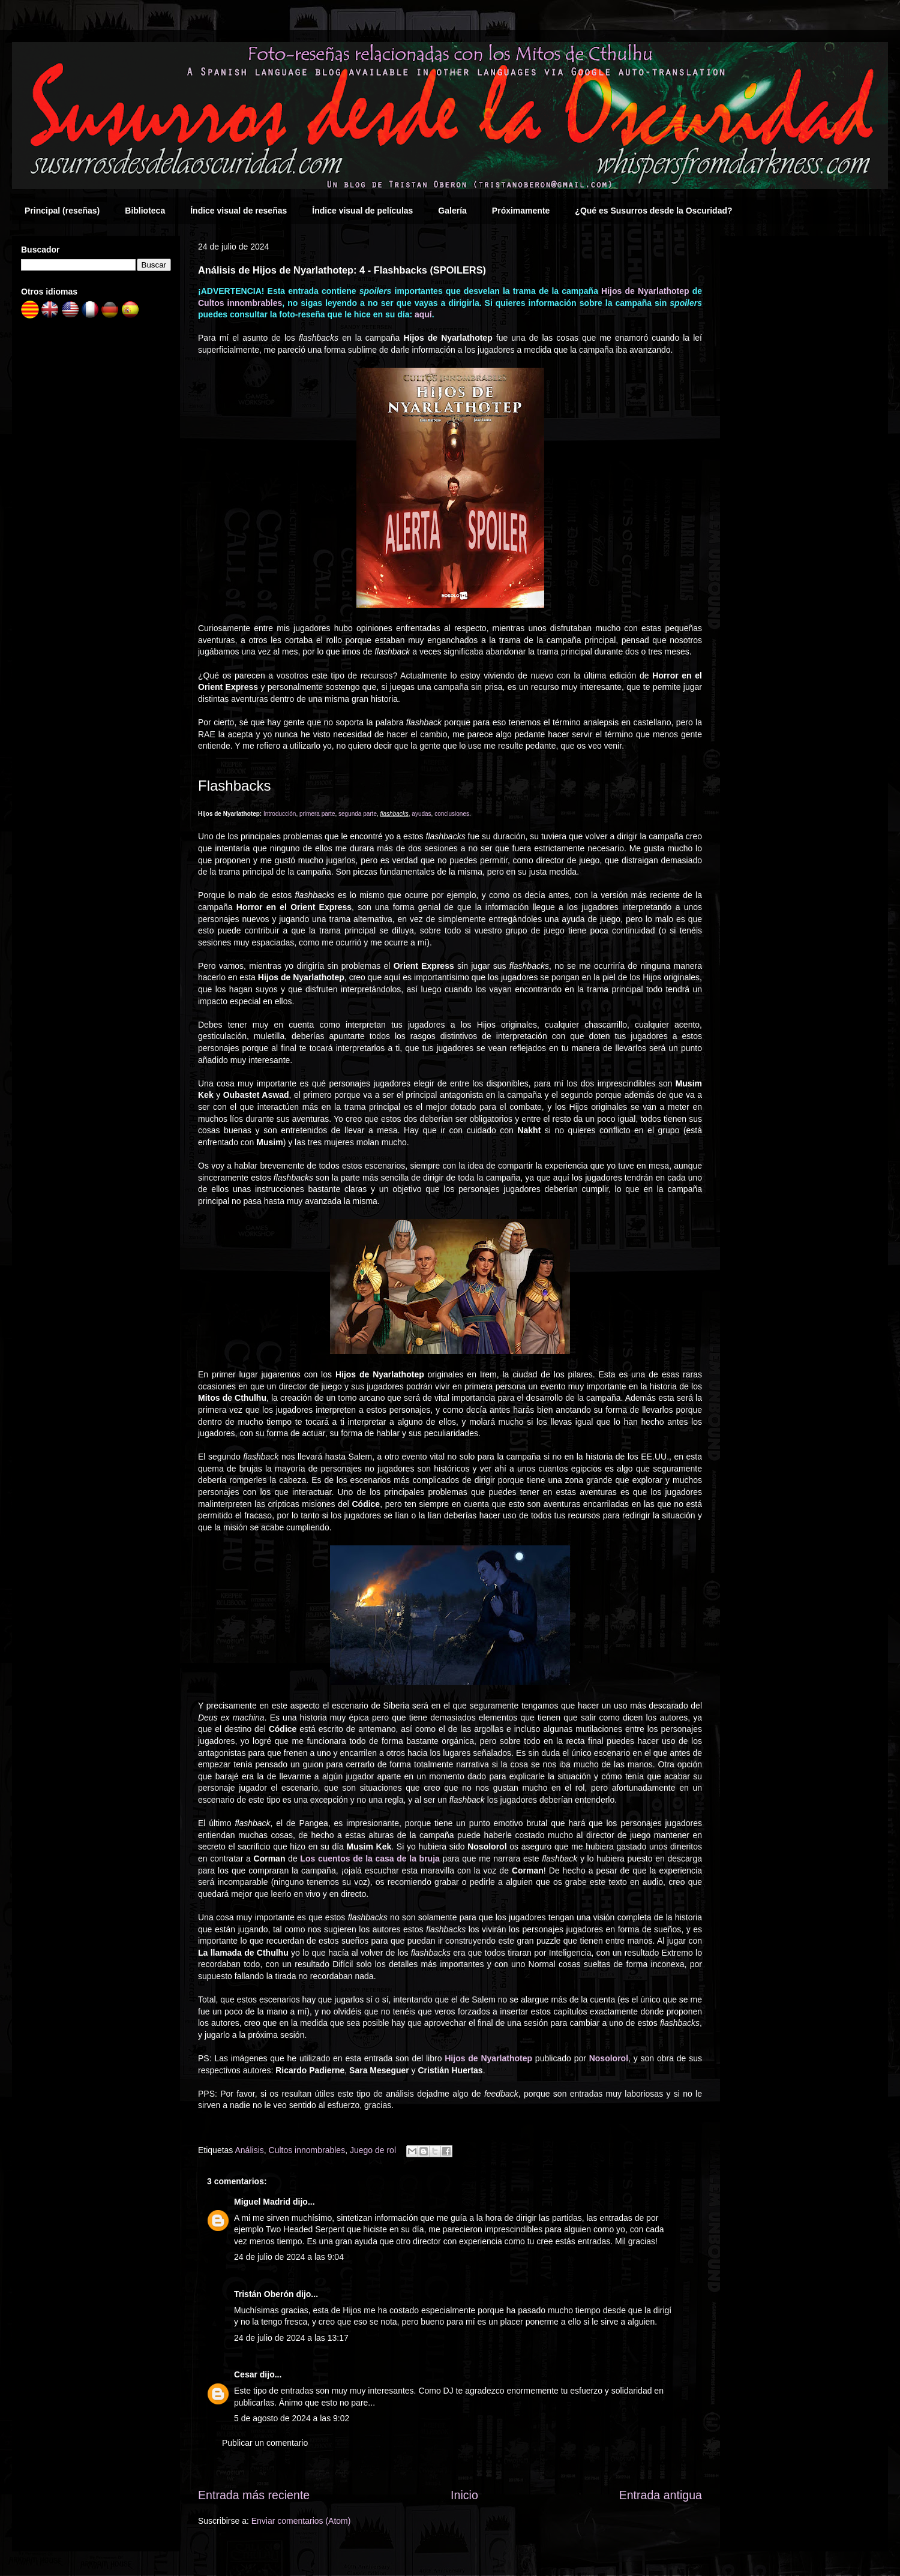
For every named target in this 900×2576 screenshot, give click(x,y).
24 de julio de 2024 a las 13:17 (291, 2338)
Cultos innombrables (240, 303)
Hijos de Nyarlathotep (645, 291)
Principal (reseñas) (62, 210)
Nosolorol (608, 2058)
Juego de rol (373, 2150)
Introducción (279, 813)
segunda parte (357, 813)
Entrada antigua (660, 2495)
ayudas (421, 813)
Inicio (464, 2495)
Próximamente (521, 210)
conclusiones (451, 813)
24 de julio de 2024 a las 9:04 (289, 2257)
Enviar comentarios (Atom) (301, 2521)
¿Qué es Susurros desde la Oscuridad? (653, 210)
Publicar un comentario (265, 2443)
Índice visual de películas (362, 210)
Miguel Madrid (262, 2201)
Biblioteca (145, 210)
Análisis (249, 2150)
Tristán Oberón (264, 2294)
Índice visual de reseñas (238, 210)
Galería (452, 210)
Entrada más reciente (254, 2495)
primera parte (317, 813)
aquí (423, 314)
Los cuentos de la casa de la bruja (370, 1858)
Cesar (245, 2374)
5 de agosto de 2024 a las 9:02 (291, 2418)
